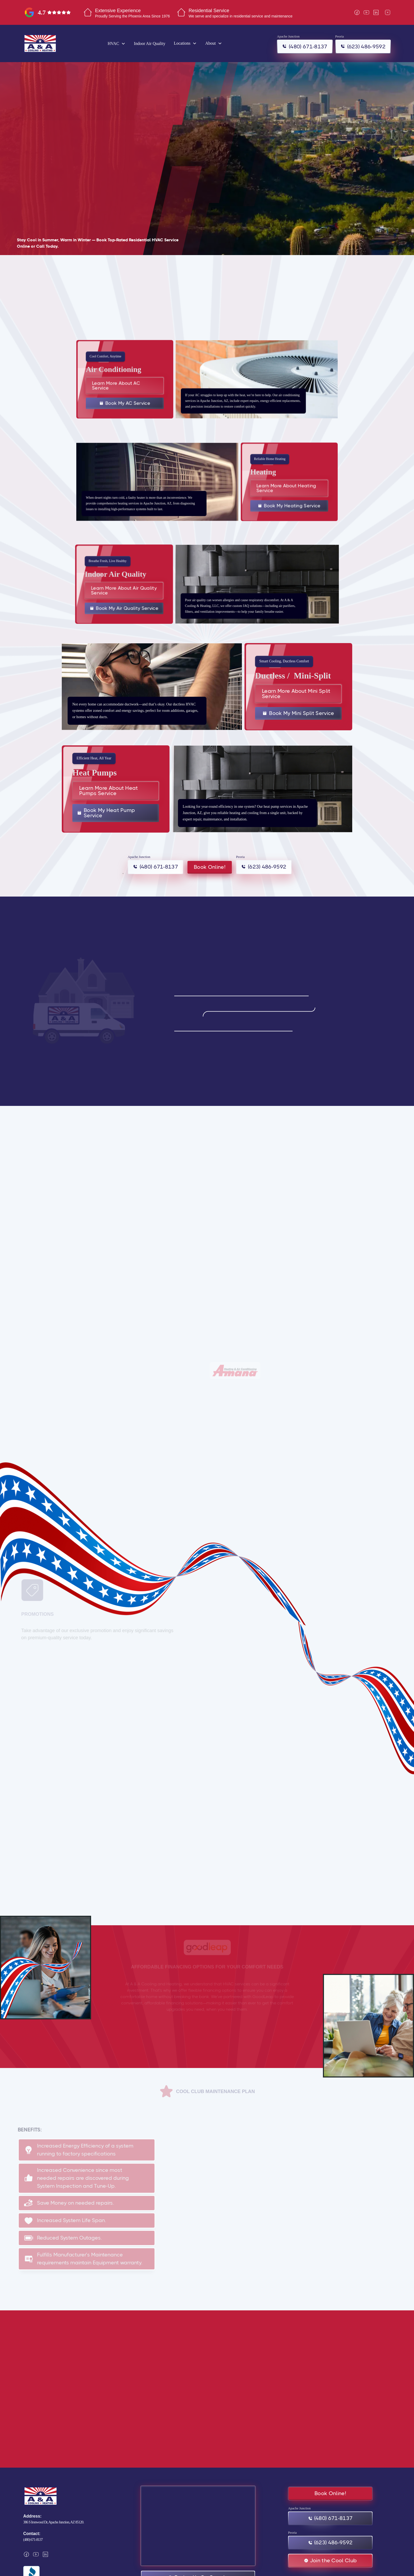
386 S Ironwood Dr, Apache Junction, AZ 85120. (53, 2522)
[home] (40, 43)
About (210, 43)
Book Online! (209, 867)
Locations (182, 43)
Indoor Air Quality (149, 43)
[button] (117, 43)
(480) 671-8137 (33, 2540)
